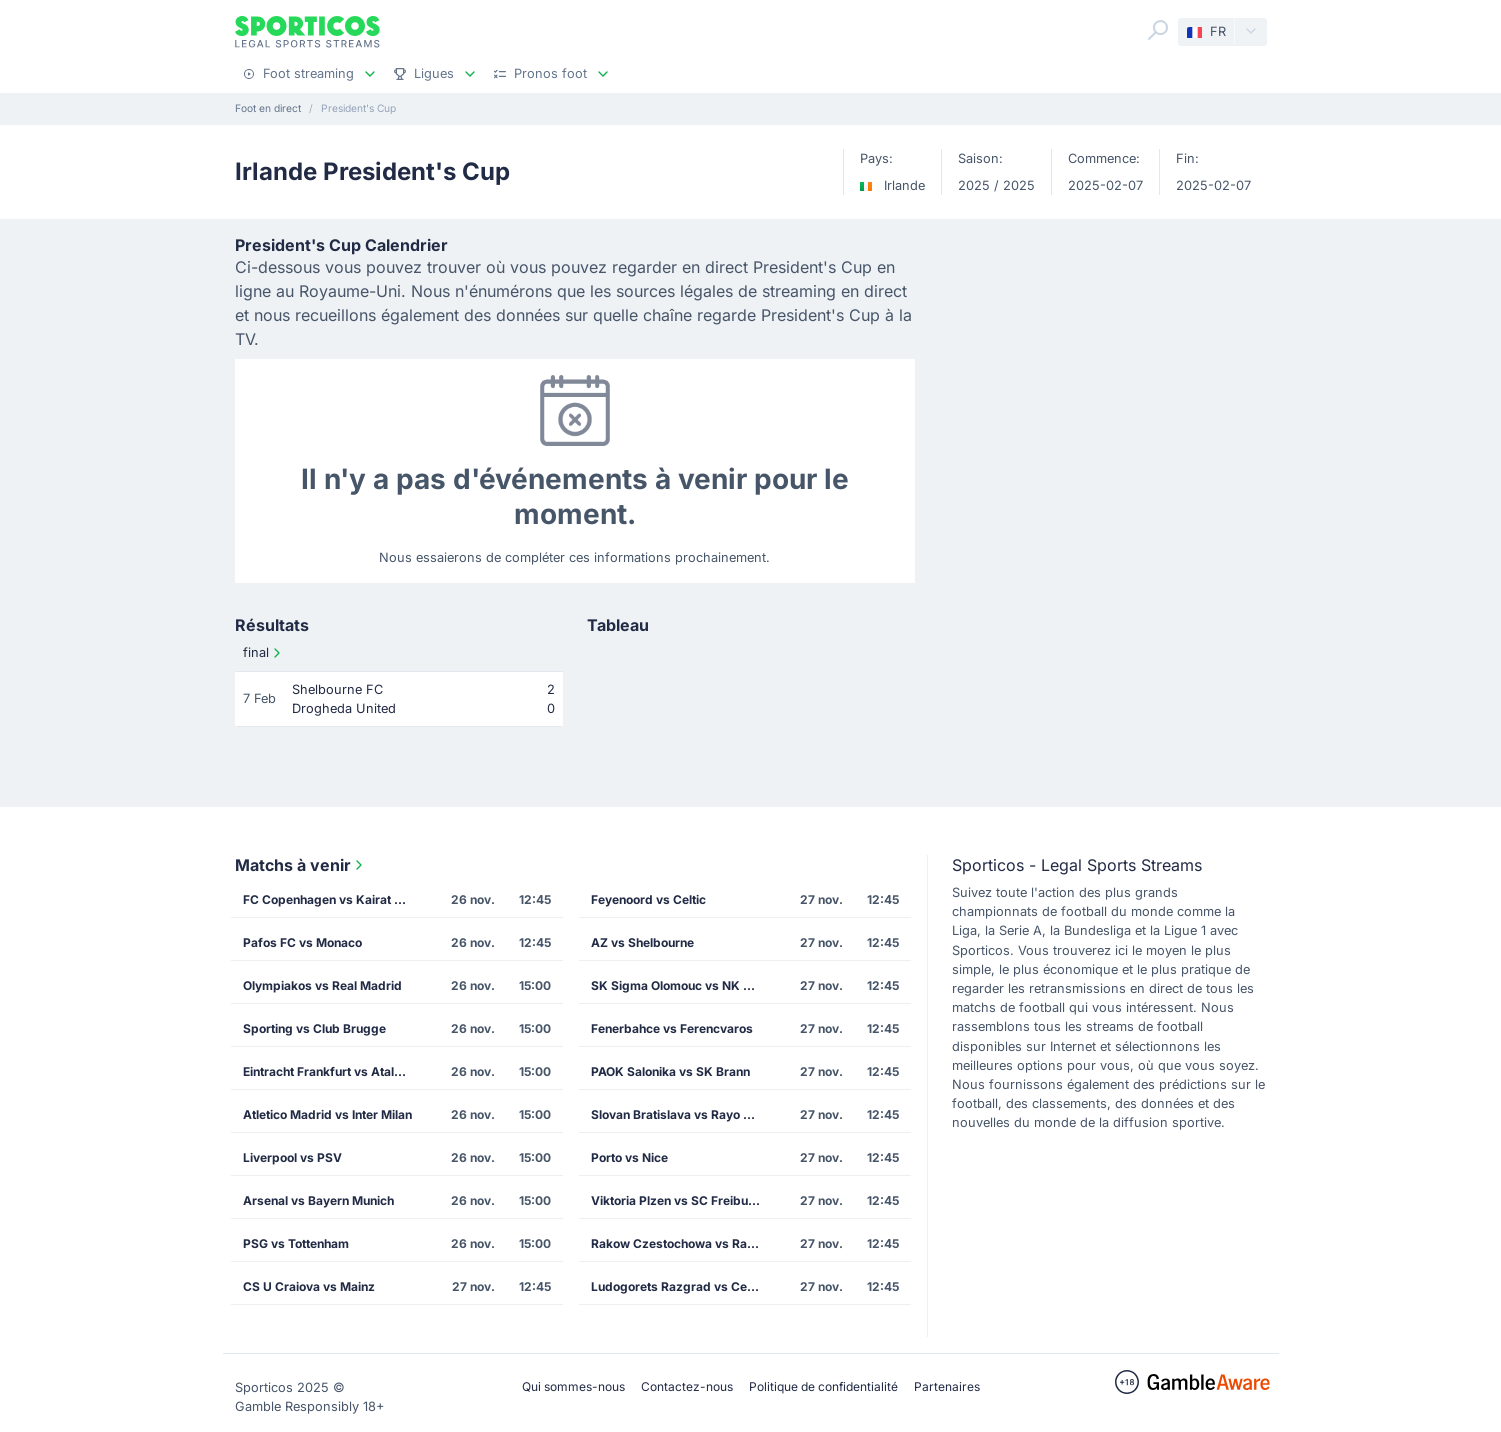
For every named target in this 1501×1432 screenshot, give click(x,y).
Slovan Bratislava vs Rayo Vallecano (682, 1114)
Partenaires (947, 1386)
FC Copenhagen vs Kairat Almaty (334, 899)
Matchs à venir (301, 865)
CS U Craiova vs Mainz (309, 1286)
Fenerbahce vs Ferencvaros (672, 1028)
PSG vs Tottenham (296, 1243)
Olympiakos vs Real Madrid (322, 985)
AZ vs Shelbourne (642, 942)
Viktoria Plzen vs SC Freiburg (676, 1200)
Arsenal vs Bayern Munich (318, 1200)
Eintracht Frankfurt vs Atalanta (331, 1071)
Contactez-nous (687, 1386)
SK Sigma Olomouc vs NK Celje (681, 985)
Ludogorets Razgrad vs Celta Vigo (682, 1286)
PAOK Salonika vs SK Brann (670, 1071)
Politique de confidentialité (823, 1386)
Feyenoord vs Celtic (648, 899)
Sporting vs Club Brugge (314, 1028)
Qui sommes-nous (573, 1386)
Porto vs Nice (629, 1157)
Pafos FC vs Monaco (302, 942)
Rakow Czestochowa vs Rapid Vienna (682, 1243)
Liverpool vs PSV (292, 1157)
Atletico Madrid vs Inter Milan (327, 1114)
